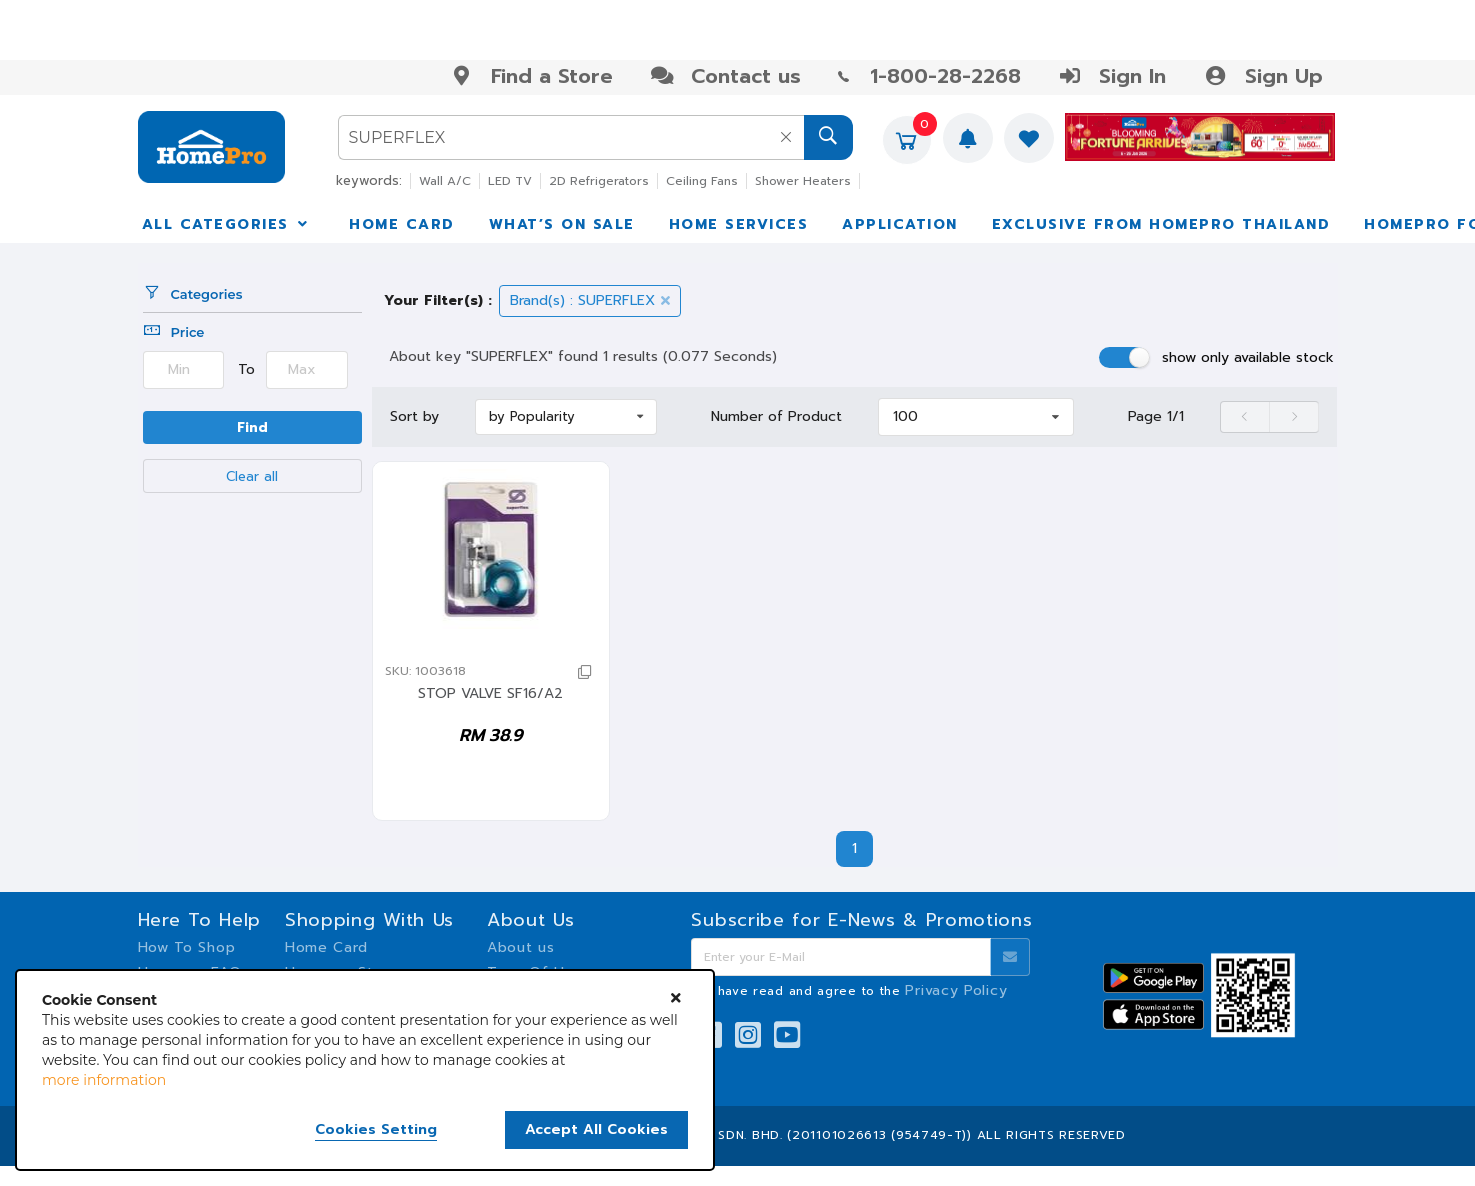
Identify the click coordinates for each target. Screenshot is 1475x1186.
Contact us (725, 76)
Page (1156, 417)
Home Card (326, 947)
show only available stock (1248, 357)
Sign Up (1262, 76)
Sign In (1112, 76)
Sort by (414, 417)
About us (521, 947)
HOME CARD (402, 224)
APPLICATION (900, 224)
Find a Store (531, 76)
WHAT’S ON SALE (562, 224)
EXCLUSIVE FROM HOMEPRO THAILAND (1161, 224)
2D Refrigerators (599, 181)
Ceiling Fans (702, 181)
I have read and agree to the (858, 991)
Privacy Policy (956, 990)
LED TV (510, 181)
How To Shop (187, 947)
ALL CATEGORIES (227, 224)
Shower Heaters (803, 181)
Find (252, 427)
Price (174, 332)
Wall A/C (445, 181)
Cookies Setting (376, 1130)
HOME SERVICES (739, 224)
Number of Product (776, 417)
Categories (193, 294)
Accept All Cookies (596, 1129)
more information (104, 1080)
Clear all (252, 476)
